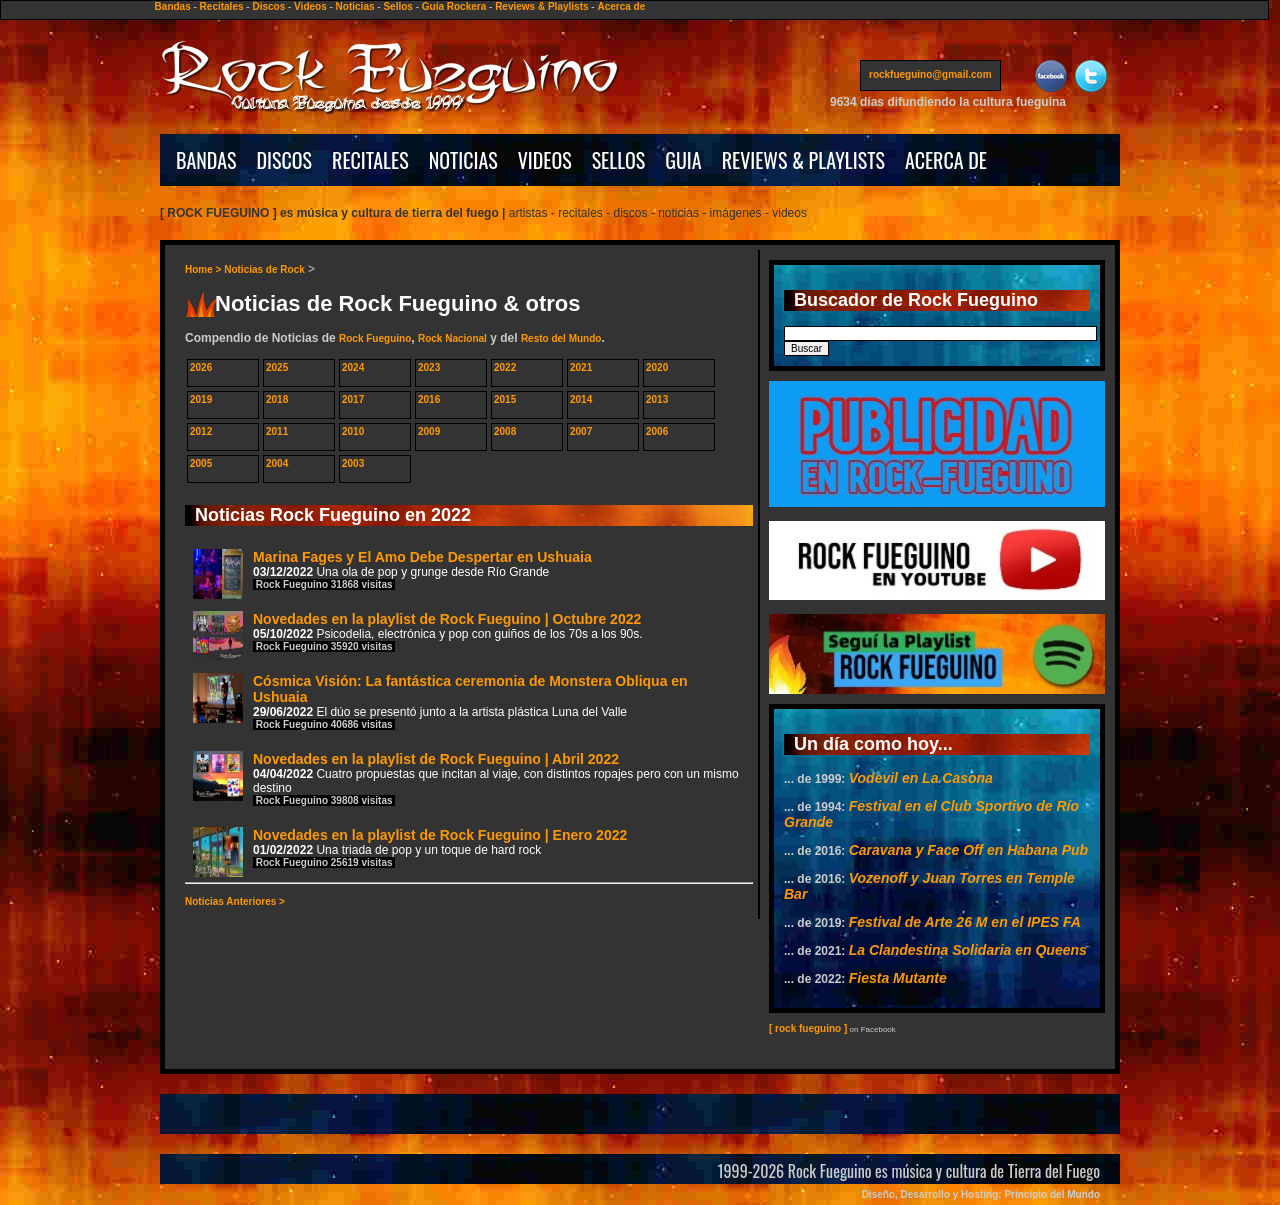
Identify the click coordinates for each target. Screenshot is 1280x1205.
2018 (277, 399)
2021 (581, 367)
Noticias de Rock (264, 269)
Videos (310, 6)
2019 (201, 399)
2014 (581, 399)
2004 (277, 463)
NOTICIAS (463, 160)
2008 (505, 431)
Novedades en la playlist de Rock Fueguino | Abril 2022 (466, 778)
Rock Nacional (452, 338)
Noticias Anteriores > (235, 901)
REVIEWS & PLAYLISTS (803, 160)
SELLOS (619, 160)
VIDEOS (545, 160)
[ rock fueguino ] (808, 1028)
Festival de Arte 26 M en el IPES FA (965, 922)
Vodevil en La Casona (921, 778)
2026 (201, 367)
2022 (505, 367)
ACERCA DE (946, 160)
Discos (268, 6)
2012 (201, 431)
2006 (657, 431)
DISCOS (285, 160)
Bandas (173, 6)
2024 (353, 367)
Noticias (355, 6)
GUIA (683, 160)
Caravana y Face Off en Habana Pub (968, 850)
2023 (429, 367)
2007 (581, 431)
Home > (204, 269)
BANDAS (206, 160)
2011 (277, 431)
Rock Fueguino (375, 338)
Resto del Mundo (561, 338)
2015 (505, 399)
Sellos (397, 6)
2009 (429, 431)
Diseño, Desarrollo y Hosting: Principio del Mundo (981, 1194)
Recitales (222, 6)
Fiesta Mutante (898, 978)
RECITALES (370, 160)
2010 (353, 431)
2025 (277, 367)
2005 (201, 463)
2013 (657, 399)
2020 (657, 367)
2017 (353, 399)
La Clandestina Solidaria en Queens (968, 950)
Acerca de (621, 6)
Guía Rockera (454, 6)
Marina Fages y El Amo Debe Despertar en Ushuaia (392, 573)
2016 (429, 399)
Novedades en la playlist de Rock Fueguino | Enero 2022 (410, 851)
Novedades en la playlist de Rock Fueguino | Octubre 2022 (418, 635)
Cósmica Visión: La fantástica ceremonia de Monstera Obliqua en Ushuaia (440, 701)
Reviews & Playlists (541, 6)
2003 (353, 463)
